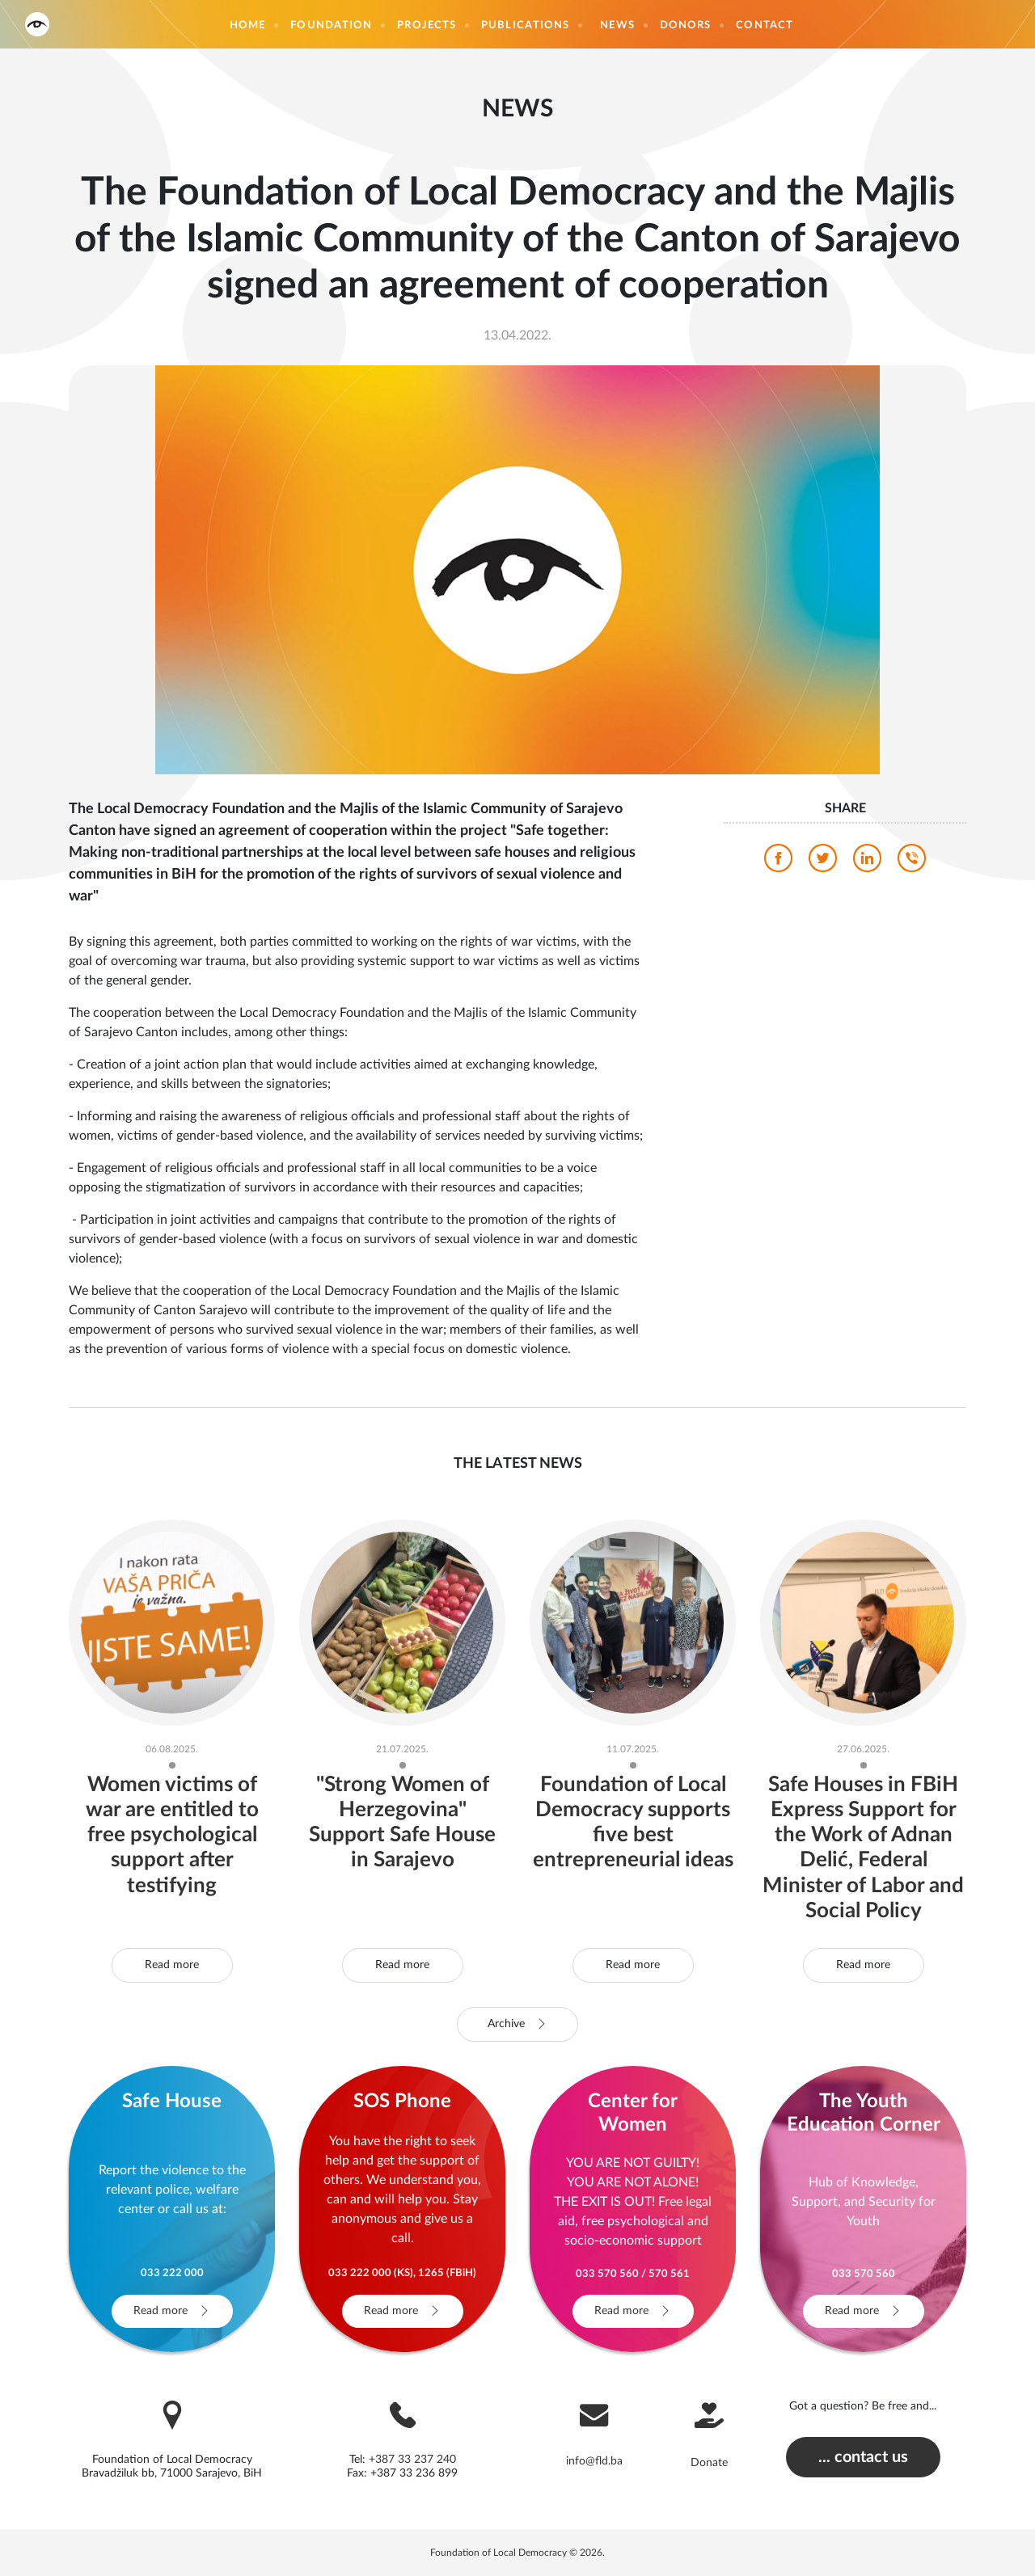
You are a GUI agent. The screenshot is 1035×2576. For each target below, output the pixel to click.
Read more (172, 1965)
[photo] (517, 569)
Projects (426, 25)
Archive (517, 2024)
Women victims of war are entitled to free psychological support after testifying (172, 1835)
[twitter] (823, 862)
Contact (764, 25)
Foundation (331, 25)
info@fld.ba (594, 2461)
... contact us (863, 2457)
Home (247, 25)
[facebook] (778, 862)
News (617, 25)
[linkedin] (867, 862)
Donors (686, 25)
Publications (525, 25)
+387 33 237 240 (412, 2459)
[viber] (911, 862)
